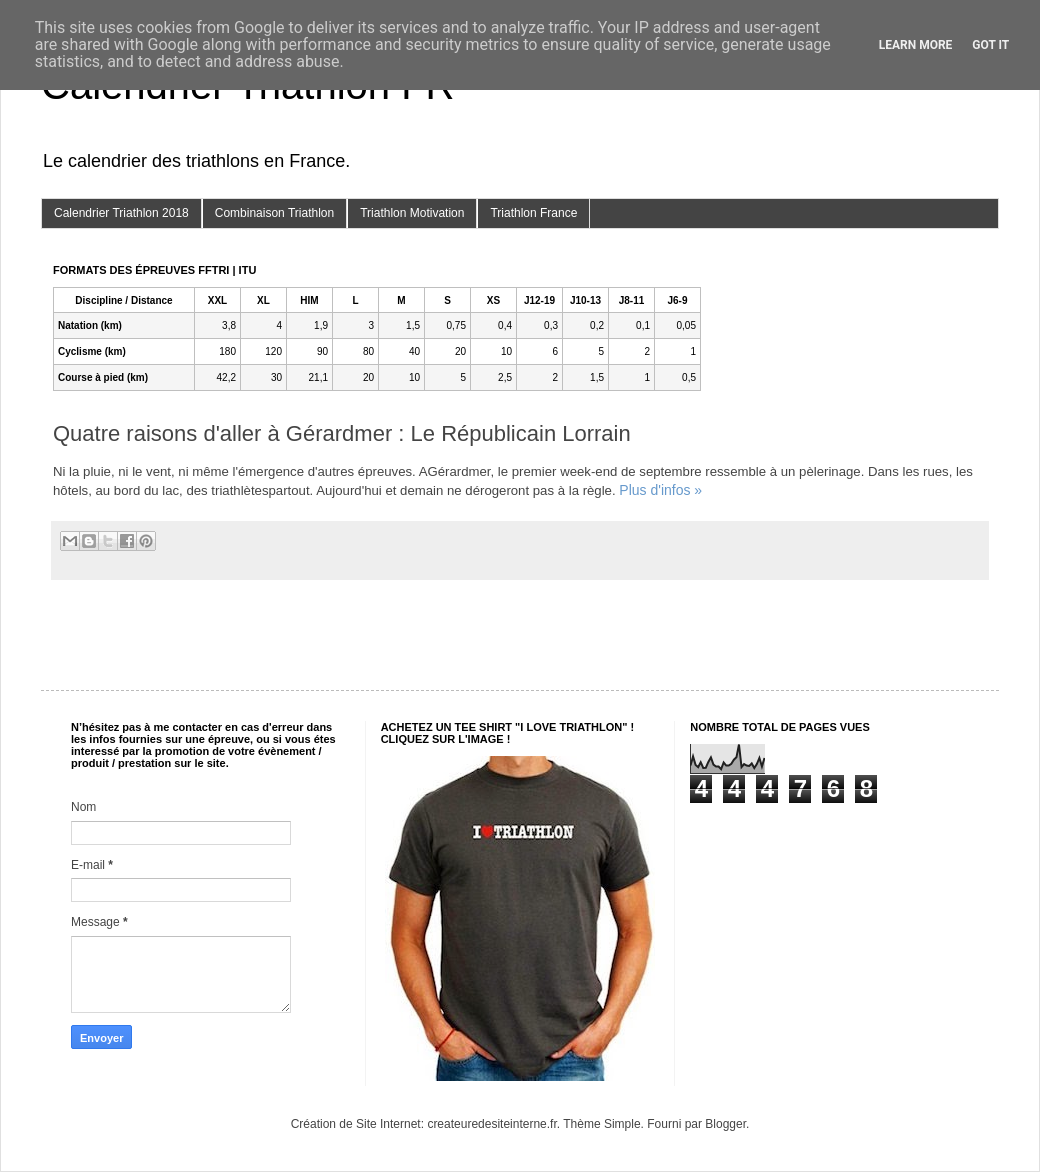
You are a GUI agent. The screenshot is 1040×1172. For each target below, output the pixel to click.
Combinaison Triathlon (274, 213)
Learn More (916, 45)
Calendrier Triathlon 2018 (121, 213)
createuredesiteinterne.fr (491, 1124)
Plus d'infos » (660, 490)
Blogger (725, 1124)
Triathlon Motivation (412, 213)
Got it (990, 45)
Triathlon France (533, 213)
